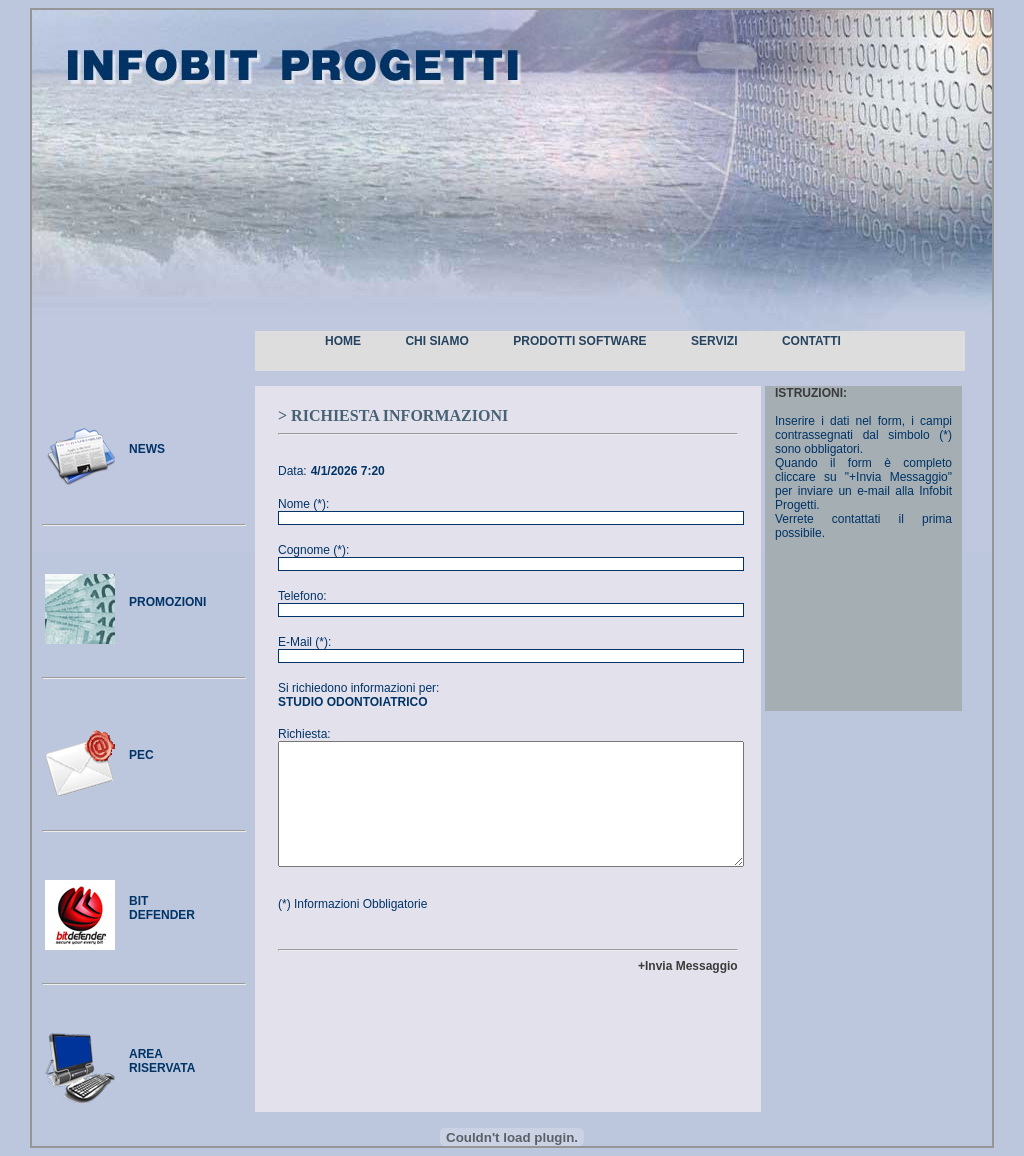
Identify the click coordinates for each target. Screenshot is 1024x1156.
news (147, 449)
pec (141, 755)
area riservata (162, 1061)
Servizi (714, 341)
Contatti (811, 341)
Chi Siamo (436, 341)
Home (343, 341)
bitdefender (162, 908)
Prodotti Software (579, 341)
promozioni (167, 602)
